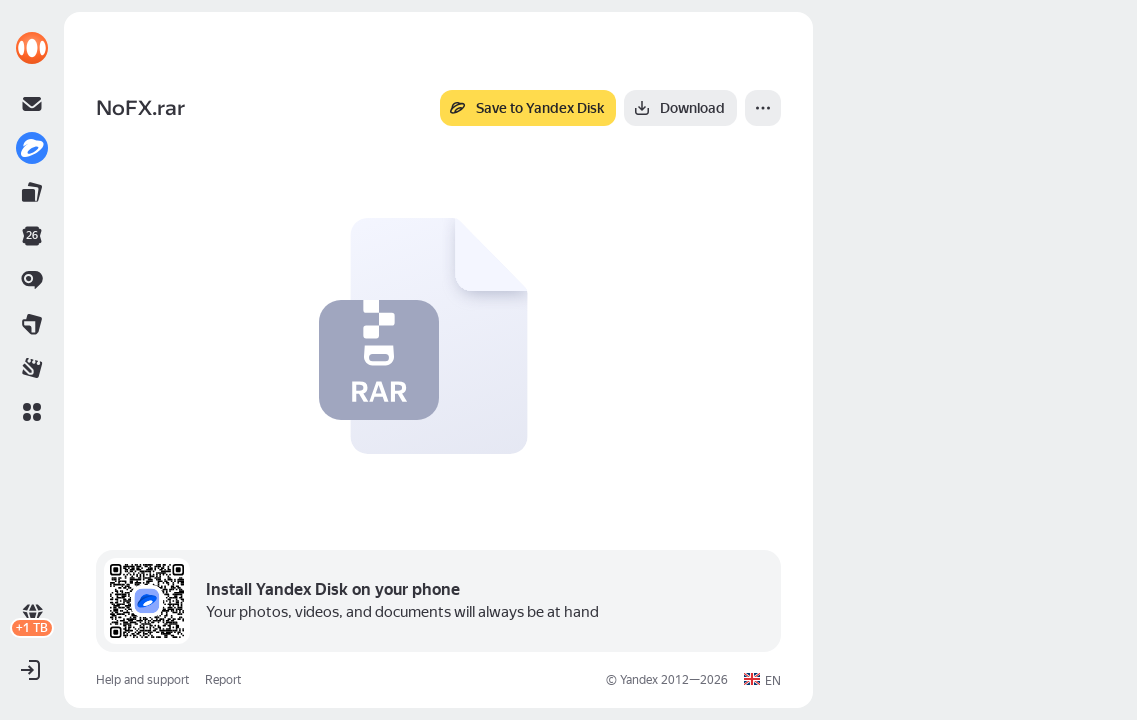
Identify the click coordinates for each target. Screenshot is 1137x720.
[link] (32, 48)
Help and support (142, 680)
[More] (763, 108)
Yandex (639, 680)
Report (223, 680)
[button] (32, 412)
